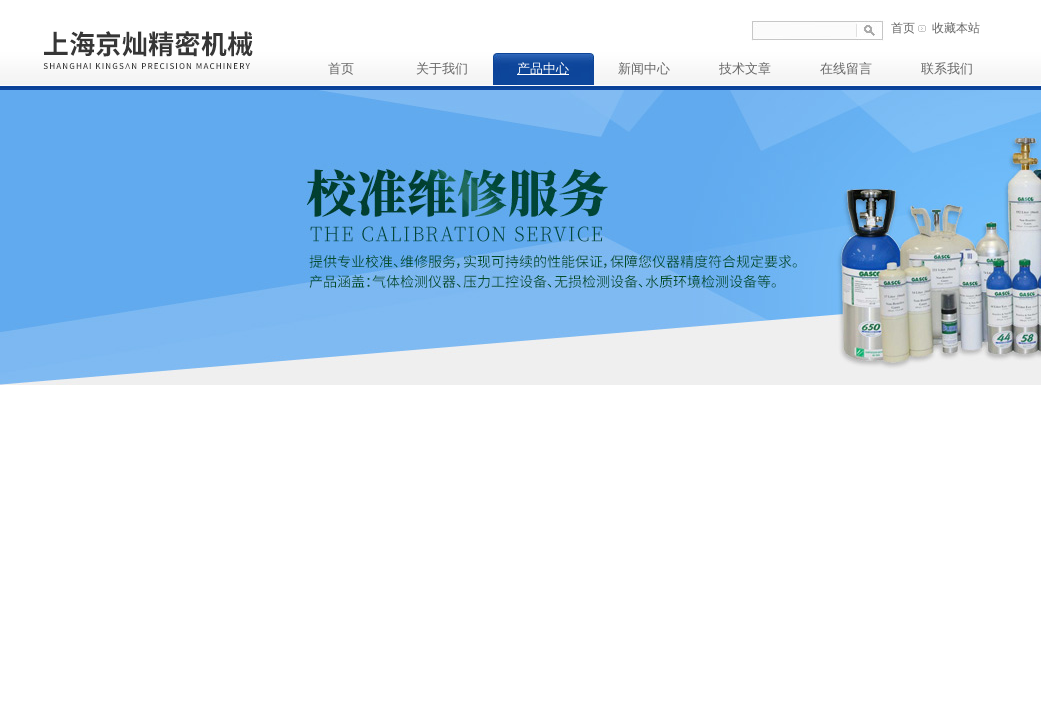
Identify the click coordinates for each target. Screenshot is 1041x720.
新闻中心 (644, 68)
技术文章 (745, 68)
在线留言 (846, 68)
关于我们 (442, 68)
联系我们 (947, 68)
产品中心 (543, 68)
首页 (903, 28)
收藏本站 (956, 28)
